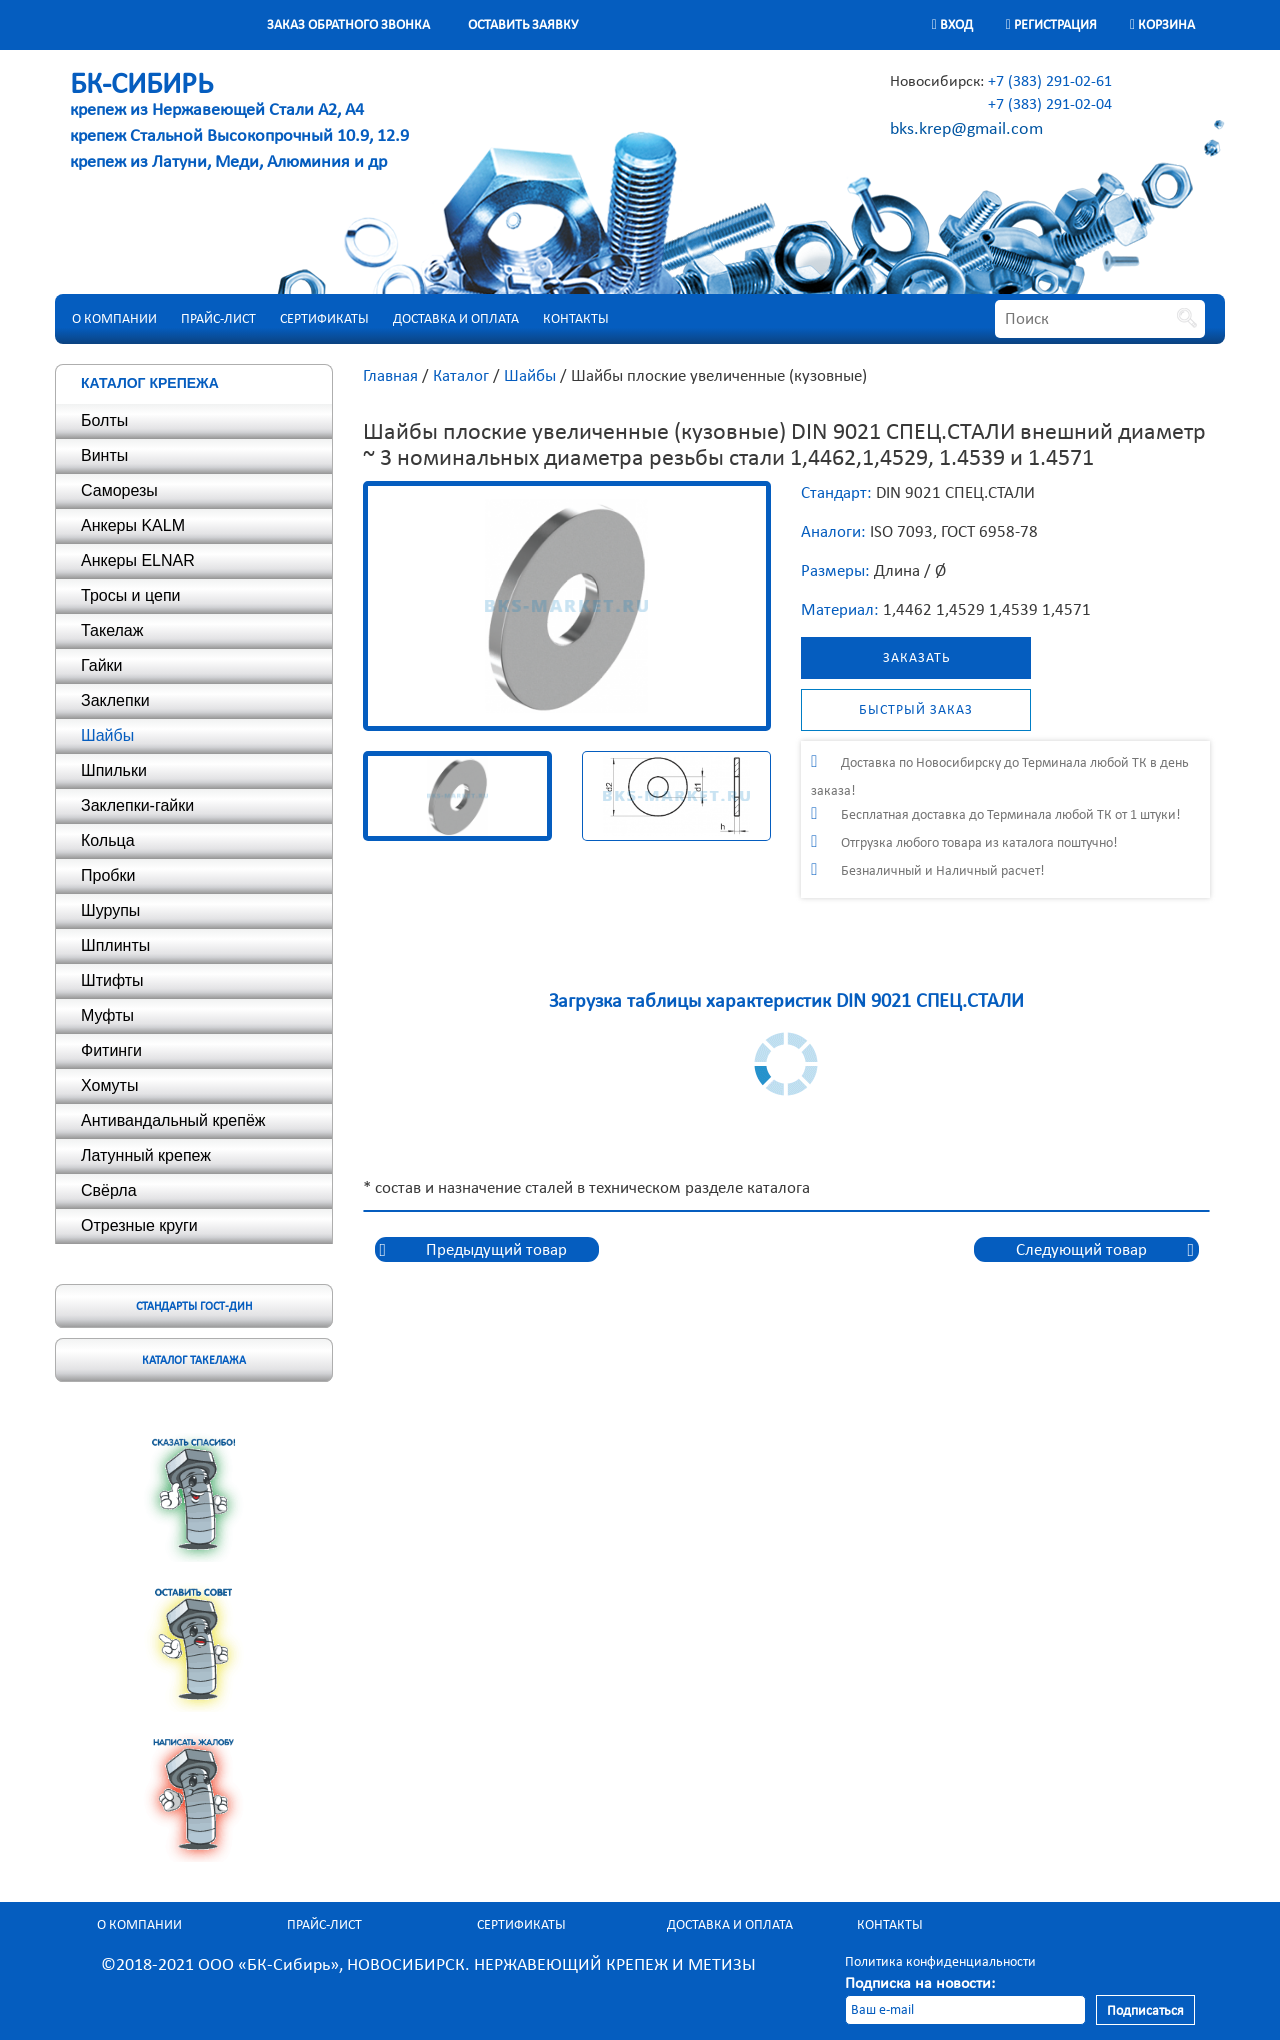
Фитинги (111, 1050)
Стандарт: (836, 492)
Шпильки (114, 770)
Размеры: (835, 570)
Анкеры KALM (133, 525)
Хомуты (109, 1085)
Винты (104, 455)
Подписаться (1145, 2010)
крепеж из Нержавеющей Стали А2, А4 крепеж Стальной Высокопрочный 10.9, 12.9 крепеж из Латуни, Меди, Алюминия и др (239, 124)
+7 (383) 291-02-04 (1050, 103)
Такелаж (112, 630)
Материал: (840, 609)
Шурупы (110, 910)
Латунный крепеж (146, 1155)
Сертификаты (324, 318)
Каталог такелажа (194, 1360)
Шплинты (115, 945)
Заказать (916, 657)
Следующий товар (1081, 1249)
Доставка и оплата (456, 318)
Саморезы (119, 490)
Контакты (576, 318)
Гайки (102, 665)
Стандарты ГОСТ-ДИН (194, 1306)
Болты (104, 420)
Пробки (108, 875)
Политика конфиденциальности (940, 1961)
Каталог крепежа (150, 383)
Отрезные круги (139, 1225)
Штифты (112, 980)
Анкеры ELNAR (138, 560)
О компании (114, 318)
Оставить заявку (523, 24)
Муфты (107, 1015)
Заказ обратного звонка (348, 24)
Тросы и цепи (130, 595)
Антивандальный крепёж (173, 1120)
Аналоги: (833, 531)
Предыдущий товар (496, 1249)
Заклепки (115, 700)
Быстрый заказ (916, 709)
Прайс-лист (218, 318)
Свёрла (109, 1190)
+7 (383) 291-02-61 (1050, 80)
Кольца (108, 840)
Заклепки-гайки (137, 805)
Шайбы (107, 735)
